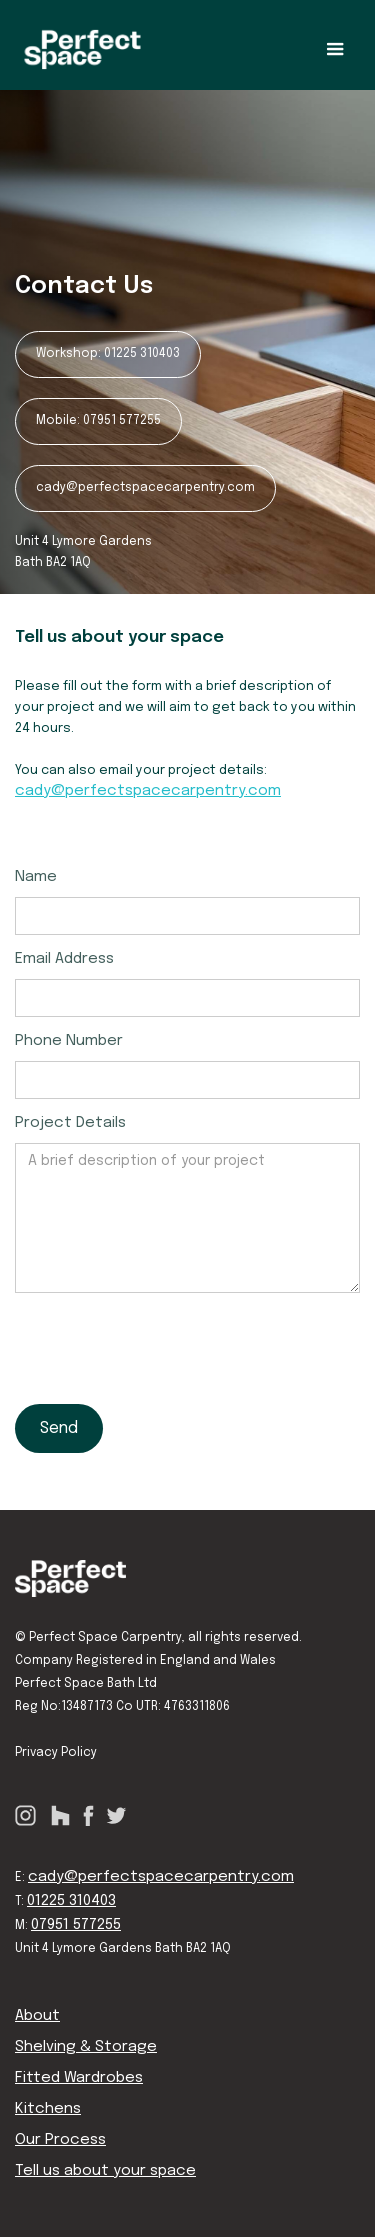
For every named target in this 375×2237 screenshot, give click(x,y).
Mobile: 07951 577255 (98, 421)
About (37, 2016)
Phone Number (69, 1041)
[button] (335, 50)
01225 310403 (71, 1901)
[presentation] (167, 1342)
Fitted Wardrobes (79, 2078)
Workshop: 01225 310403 (108, 354)
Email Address (64, 959)
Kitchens (48, 2109)
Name (36, 877)
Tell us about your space (105, 2171)
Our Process (60, 2140)
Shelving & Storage (86, 2047)
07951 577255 (76, 1925)
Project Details (70, 1123)
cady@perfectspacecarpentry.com (145, 488)
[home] (82, 49)
